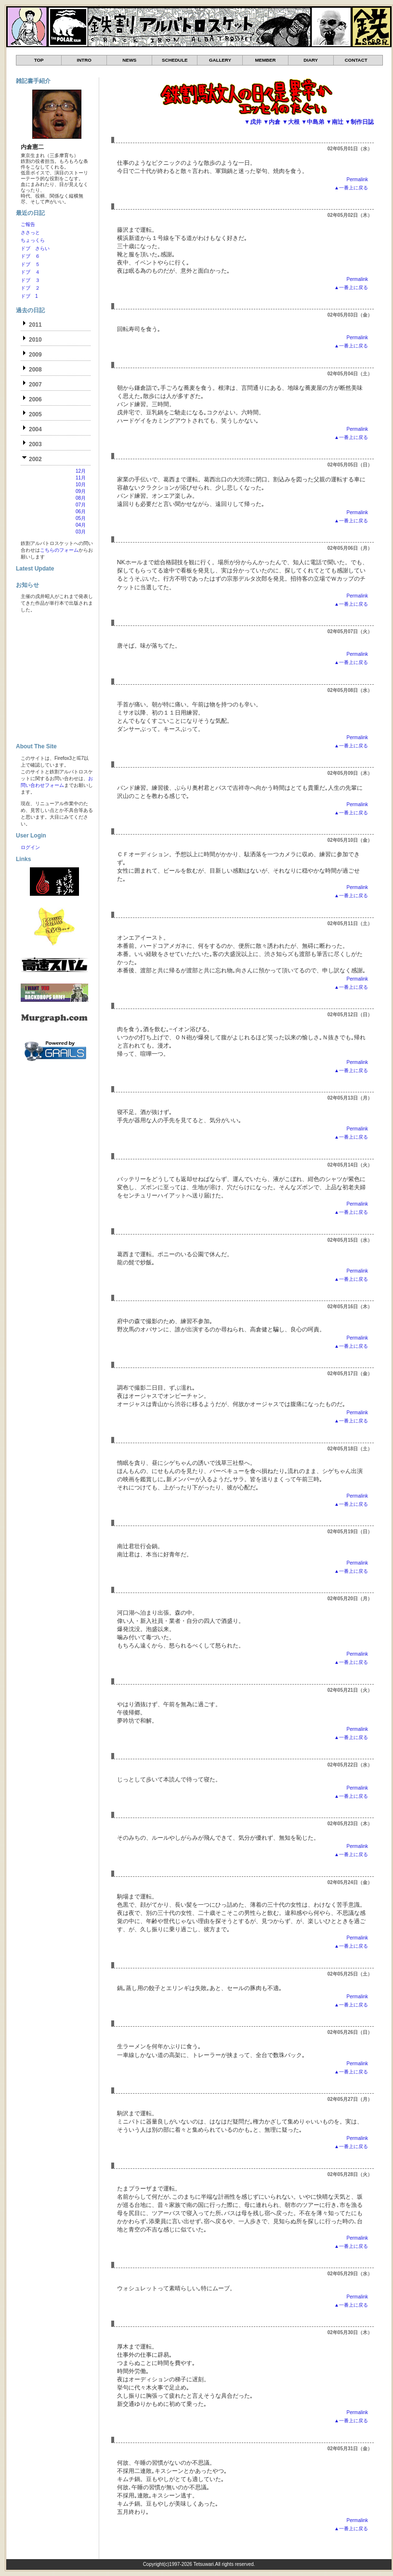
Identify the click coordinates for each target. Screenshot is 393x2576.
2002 (35, 459)
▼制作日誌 (359, 122)
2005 (35, 414)
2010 (35, 339)
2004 (35, 429)
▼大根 (291, 122)
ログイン (30, 847)
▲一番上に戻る (351, 187)
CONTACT (356, 60)
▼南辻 (334, 122)
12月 (81, 471)
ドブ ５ (30, 264)
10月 (81, 484)
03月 (81, 531)
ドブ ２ (30, 288)
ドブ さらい (35, 248)
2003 (35, 444)
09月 (81, 491)
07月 (81, 504)
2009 (35, 354)
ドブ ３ (30, 280)
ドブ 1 (29, 296)
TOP (39, 60)
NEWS (129, 60)
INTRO (84, 60)
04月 (81, 525)
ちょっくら (33, 240)
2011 (35, 324)
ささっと (30, 232)
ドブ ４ (30, 272)
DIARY (310, 60)
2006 (35, 399)
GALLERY (220, 60)
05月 (81, 518)
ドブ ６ (30, 256)
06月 (81, 511)
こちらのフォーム (59, 550)
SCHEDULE (174, 60)
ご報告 (28, 224)
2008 (35, 369)
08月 (81, 498)
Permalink (357, 179)
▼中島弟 (312, 122)
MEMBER (265, 60)
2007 (35, 384)
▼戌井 (253, 122)
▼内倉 (271, 122)
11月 (81, 477)
